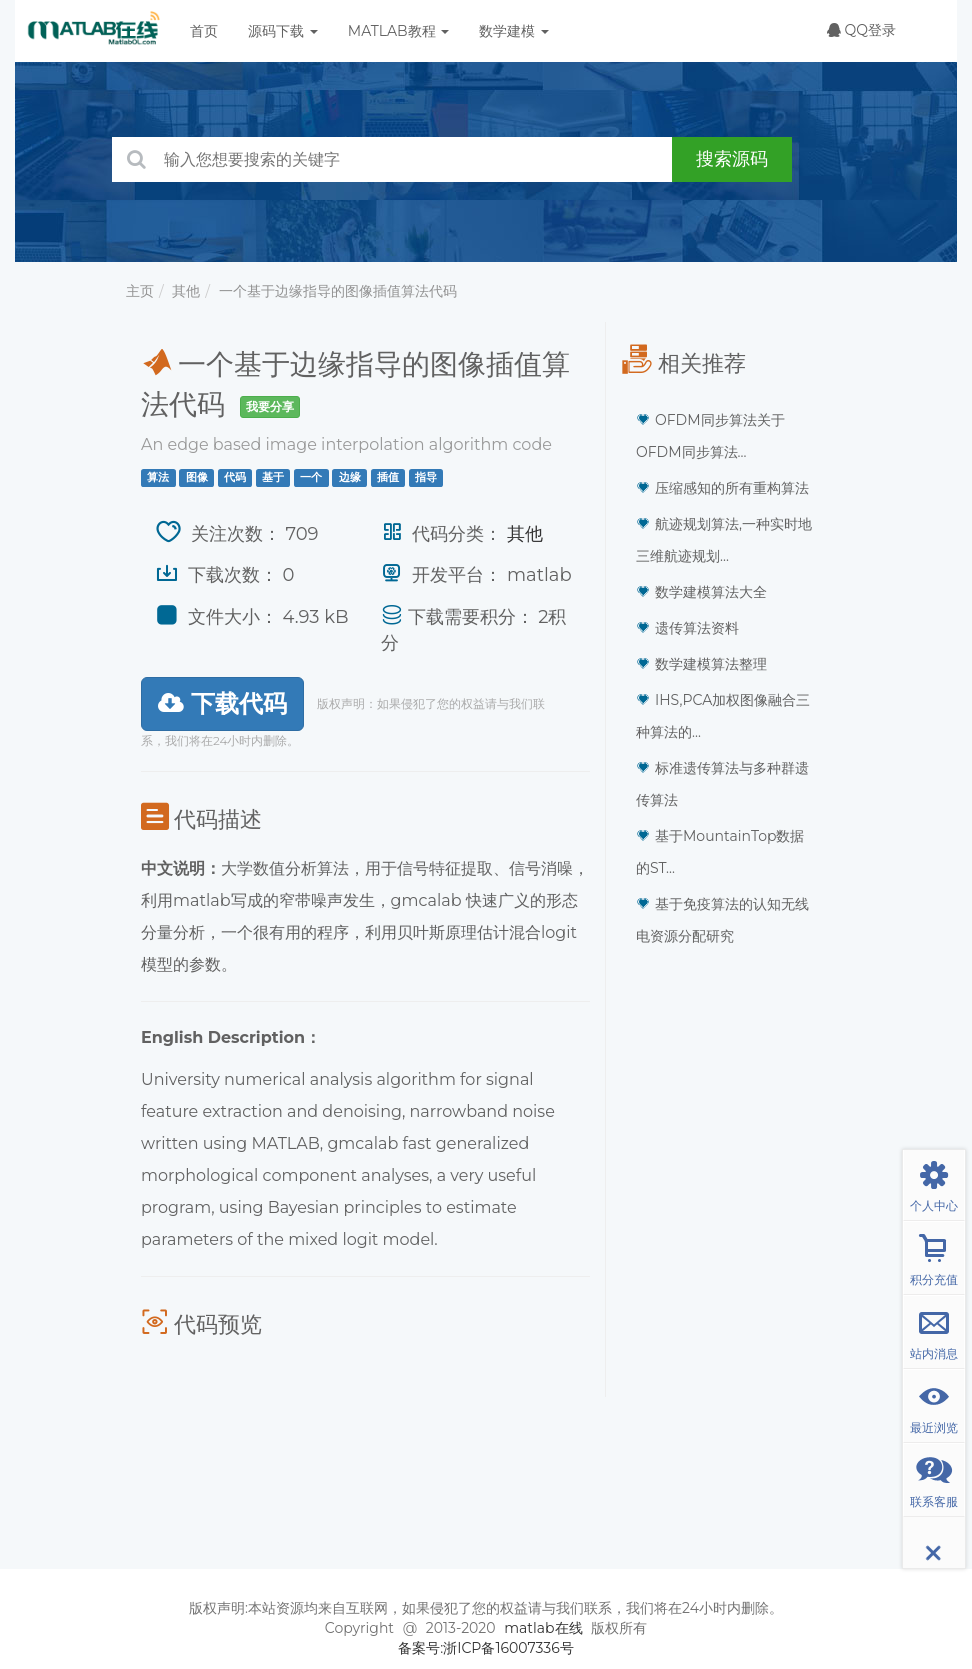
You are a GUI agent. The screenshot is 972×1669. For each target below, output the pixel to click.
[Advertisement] (726, 1269)
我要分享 (270, 406)
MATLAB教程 (398, 31)
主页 (140, 291)
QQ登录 (861, 30)
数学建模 (514, 31)
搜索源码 (732, 159)
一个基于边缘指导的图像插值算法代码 (338, 291)
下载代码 (222, 703)
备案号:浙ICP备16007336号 (486, 1648)
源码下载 (283, 31)
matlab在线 (543, 1628)
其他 (186, 291)
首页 (204, 31)
